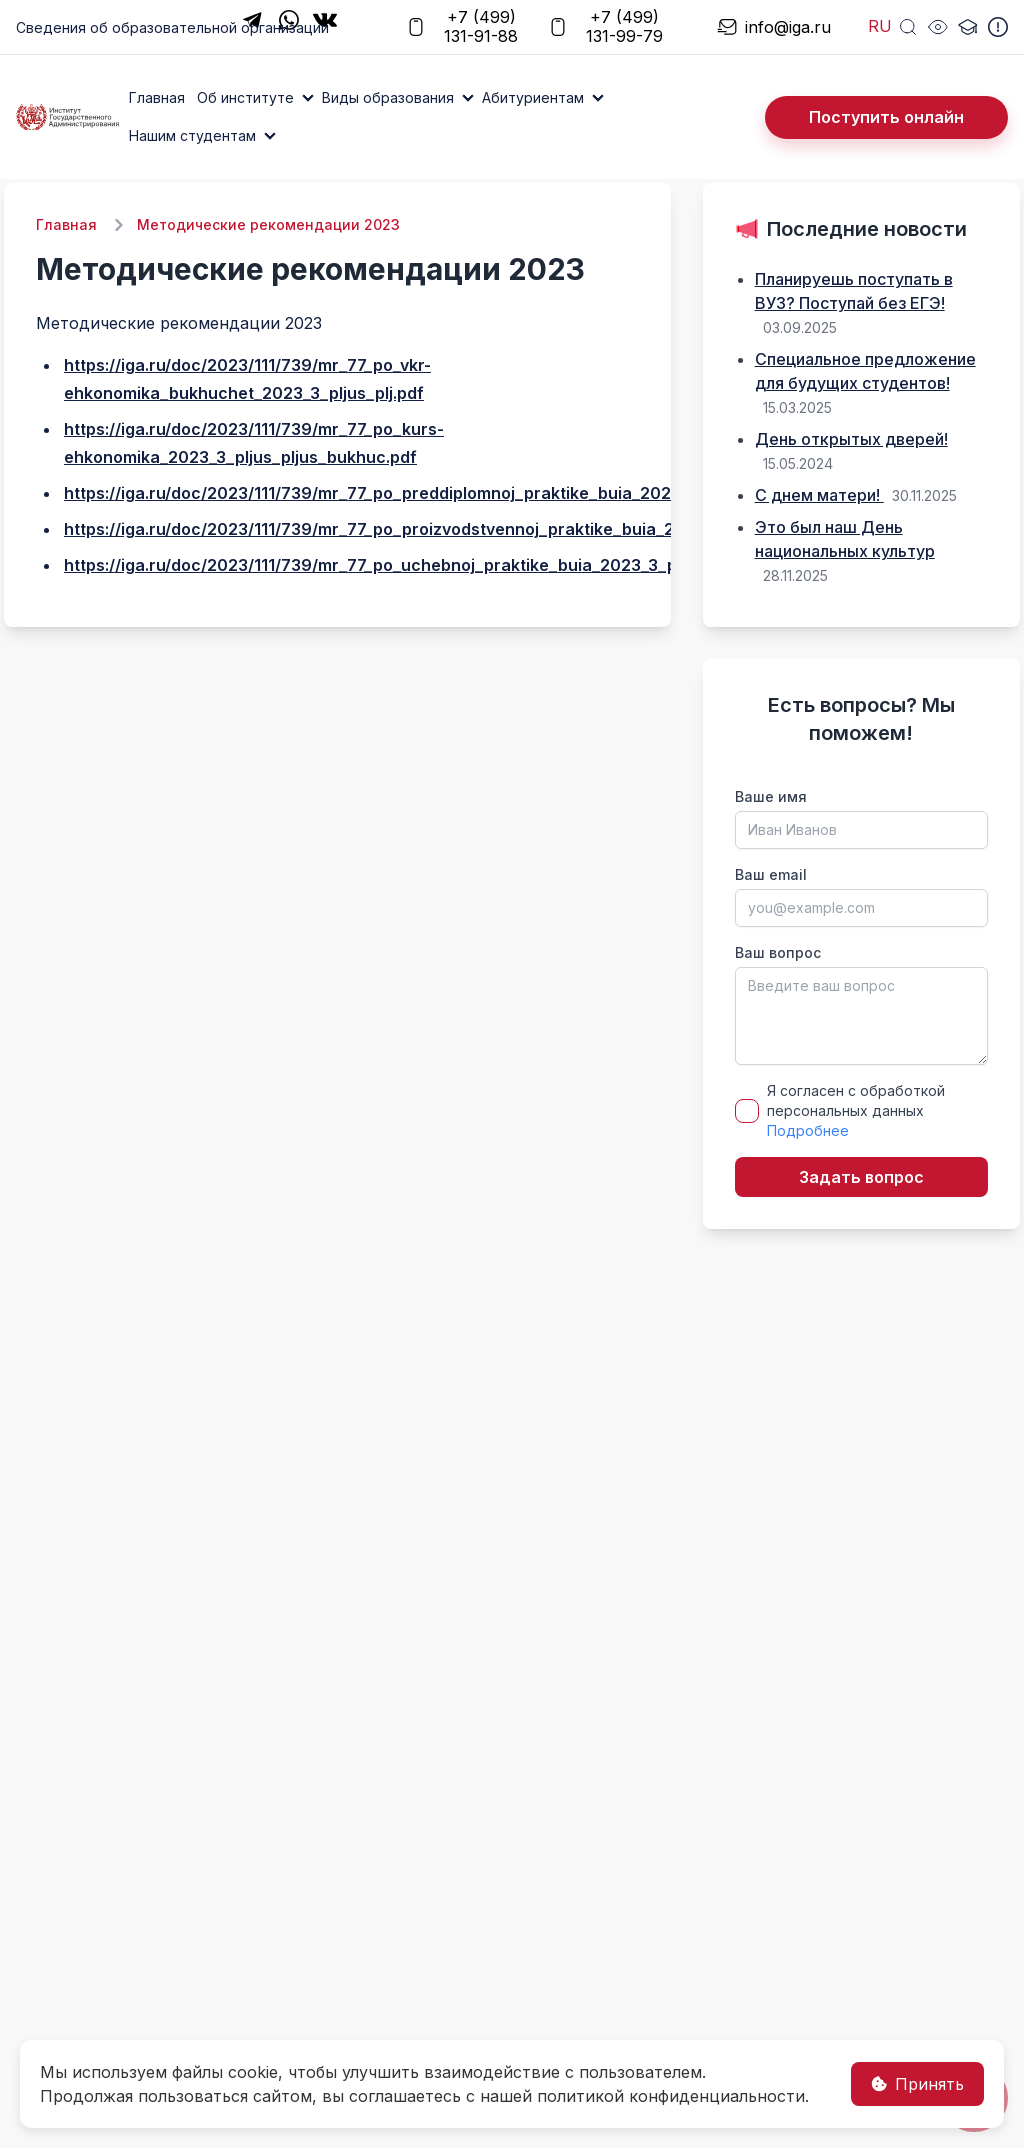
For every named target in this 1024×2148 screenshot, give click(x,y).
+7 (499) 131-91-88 (462, 27)
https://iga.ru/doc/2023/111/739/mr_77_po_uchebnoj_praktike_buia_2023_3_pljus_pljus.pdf (422, 565)
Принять (917, 2084)
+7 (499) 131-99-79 (605, 27)
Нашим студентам (192, 135)
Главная (157, 97)
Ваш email (771, 874)
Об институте (245, 97)
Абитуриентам (533, 97)
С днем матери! (819, 495)
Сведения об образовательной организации (172, 27)
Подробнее (808, 1130)
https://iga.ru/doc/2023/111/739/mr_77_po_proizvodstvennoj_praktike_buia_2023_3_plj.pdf (422, 529)
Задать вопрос (861, 1177)
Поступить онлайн (886, 117)
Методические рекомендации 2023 (268, 224)
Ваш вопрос (778, 952)
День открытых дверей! (851, 439)
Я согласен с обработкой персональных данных (856, 1110)
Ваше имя (771, 796)
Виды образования (388, 97)
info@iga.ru (764, 27)
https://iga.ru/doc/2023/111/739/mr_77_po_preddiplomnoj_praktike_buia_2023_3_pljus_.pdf (423, 493)
